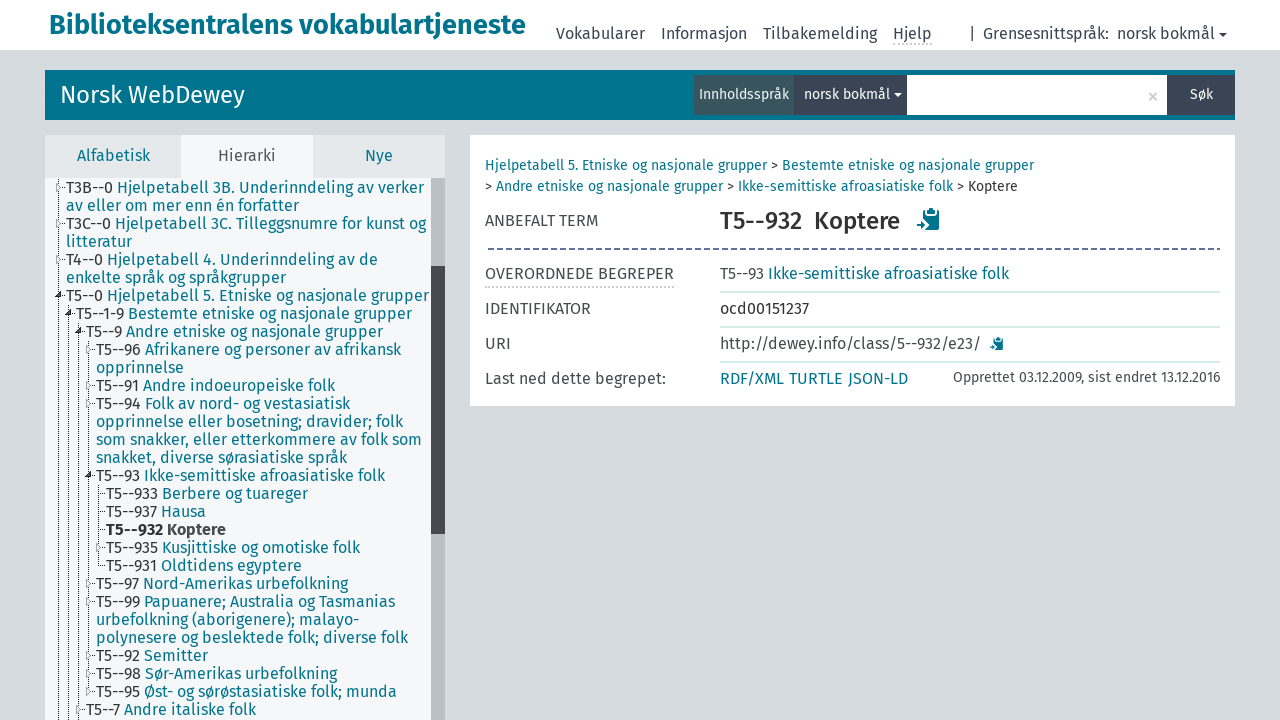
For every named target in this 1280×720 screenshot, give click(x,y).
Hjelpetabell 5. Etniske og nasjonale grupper (626, 165)
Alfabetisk (113, 155)
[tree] (245, 449)
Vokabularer (600, 33)
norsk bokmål (1172, 33)
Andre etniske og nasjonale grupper (609, 186)
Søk (1201, 94)
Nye (379, 155)
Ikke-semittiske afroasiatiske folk (845, 186)
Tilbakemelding (820, 33)
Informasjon (704, 33)
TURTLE (816, 378)
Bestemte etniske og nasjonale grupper (908, 165)
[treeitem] (256, 197)
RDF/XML (752, 378)
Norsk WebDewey (152, 95)
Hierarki (247, 155)
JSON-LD (878, 378)
